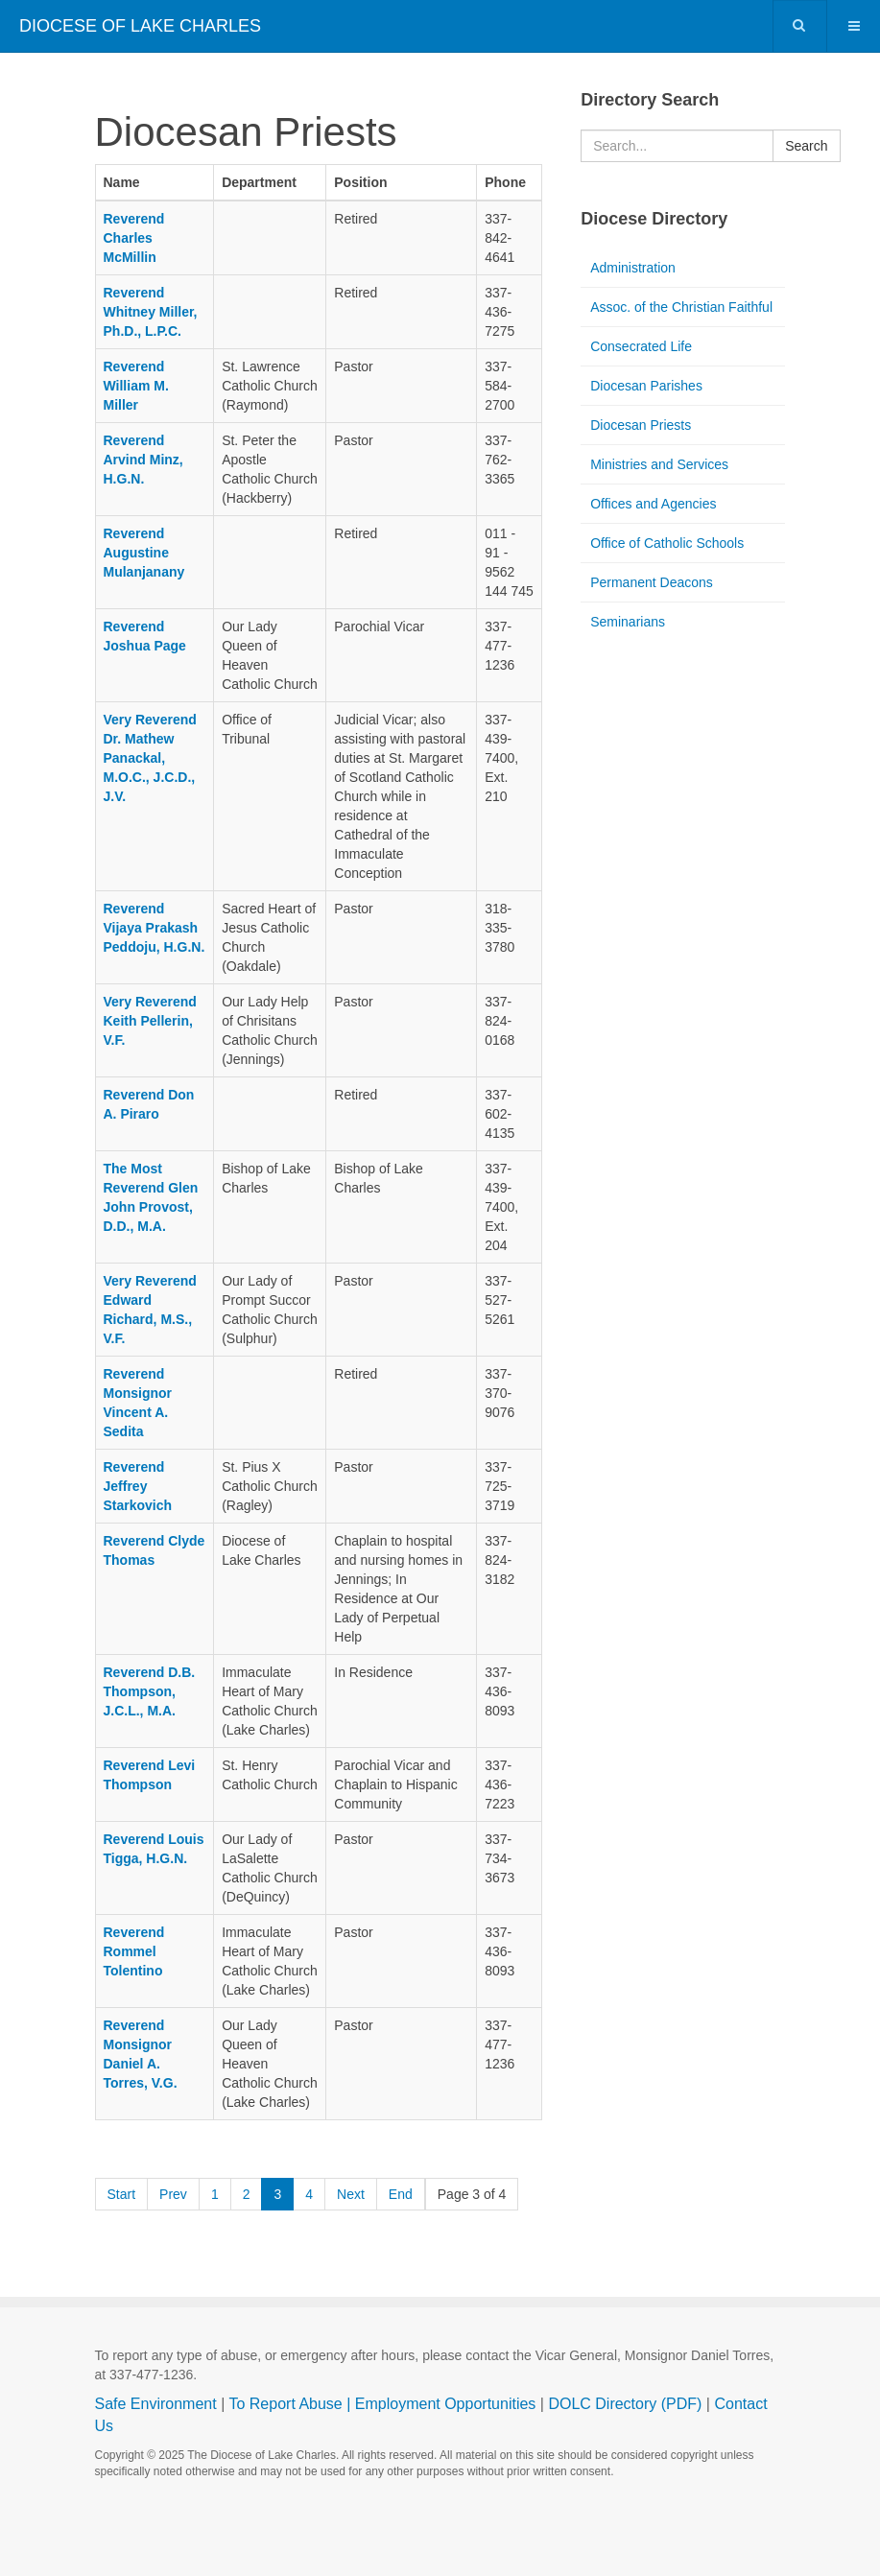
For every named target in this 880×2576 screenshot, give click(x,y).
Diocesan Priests (640, 425)
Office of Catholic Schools (667, 543)
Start (121, 2194)
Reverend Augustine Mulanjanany (144, 552)
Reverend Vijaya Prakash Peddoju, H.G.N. (154, 928)
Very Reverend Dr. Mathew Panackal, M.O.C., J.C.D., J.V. (150, 758)
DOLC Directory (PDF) (625, 2404)
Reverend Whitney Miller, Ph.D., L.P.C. (151, 312)
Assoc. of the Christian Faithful (681, 307)
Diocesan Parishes (646, 385)
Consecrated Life (641, 346)
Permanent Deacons (651, 582)
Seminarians (627, 621)
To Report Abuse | (291, 2404)
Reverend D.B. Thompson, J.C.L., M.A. (150, 1691)
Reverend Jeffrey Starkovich (138, 1486)
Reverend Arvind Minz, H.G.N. (143, 459)
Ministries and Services (659, 464)
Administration (633, 267)
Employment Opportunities (445, 2404)
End (401, 2194)
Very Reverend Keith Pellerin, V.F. (150, 1021)
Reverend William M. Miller (136, 386)
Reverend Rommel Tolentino (134, 1951)
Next (351, 2194)
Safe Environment (156, 2404)
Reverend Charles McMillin (134, 238)
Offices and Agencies (653, 503)
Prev (173, 2194)
